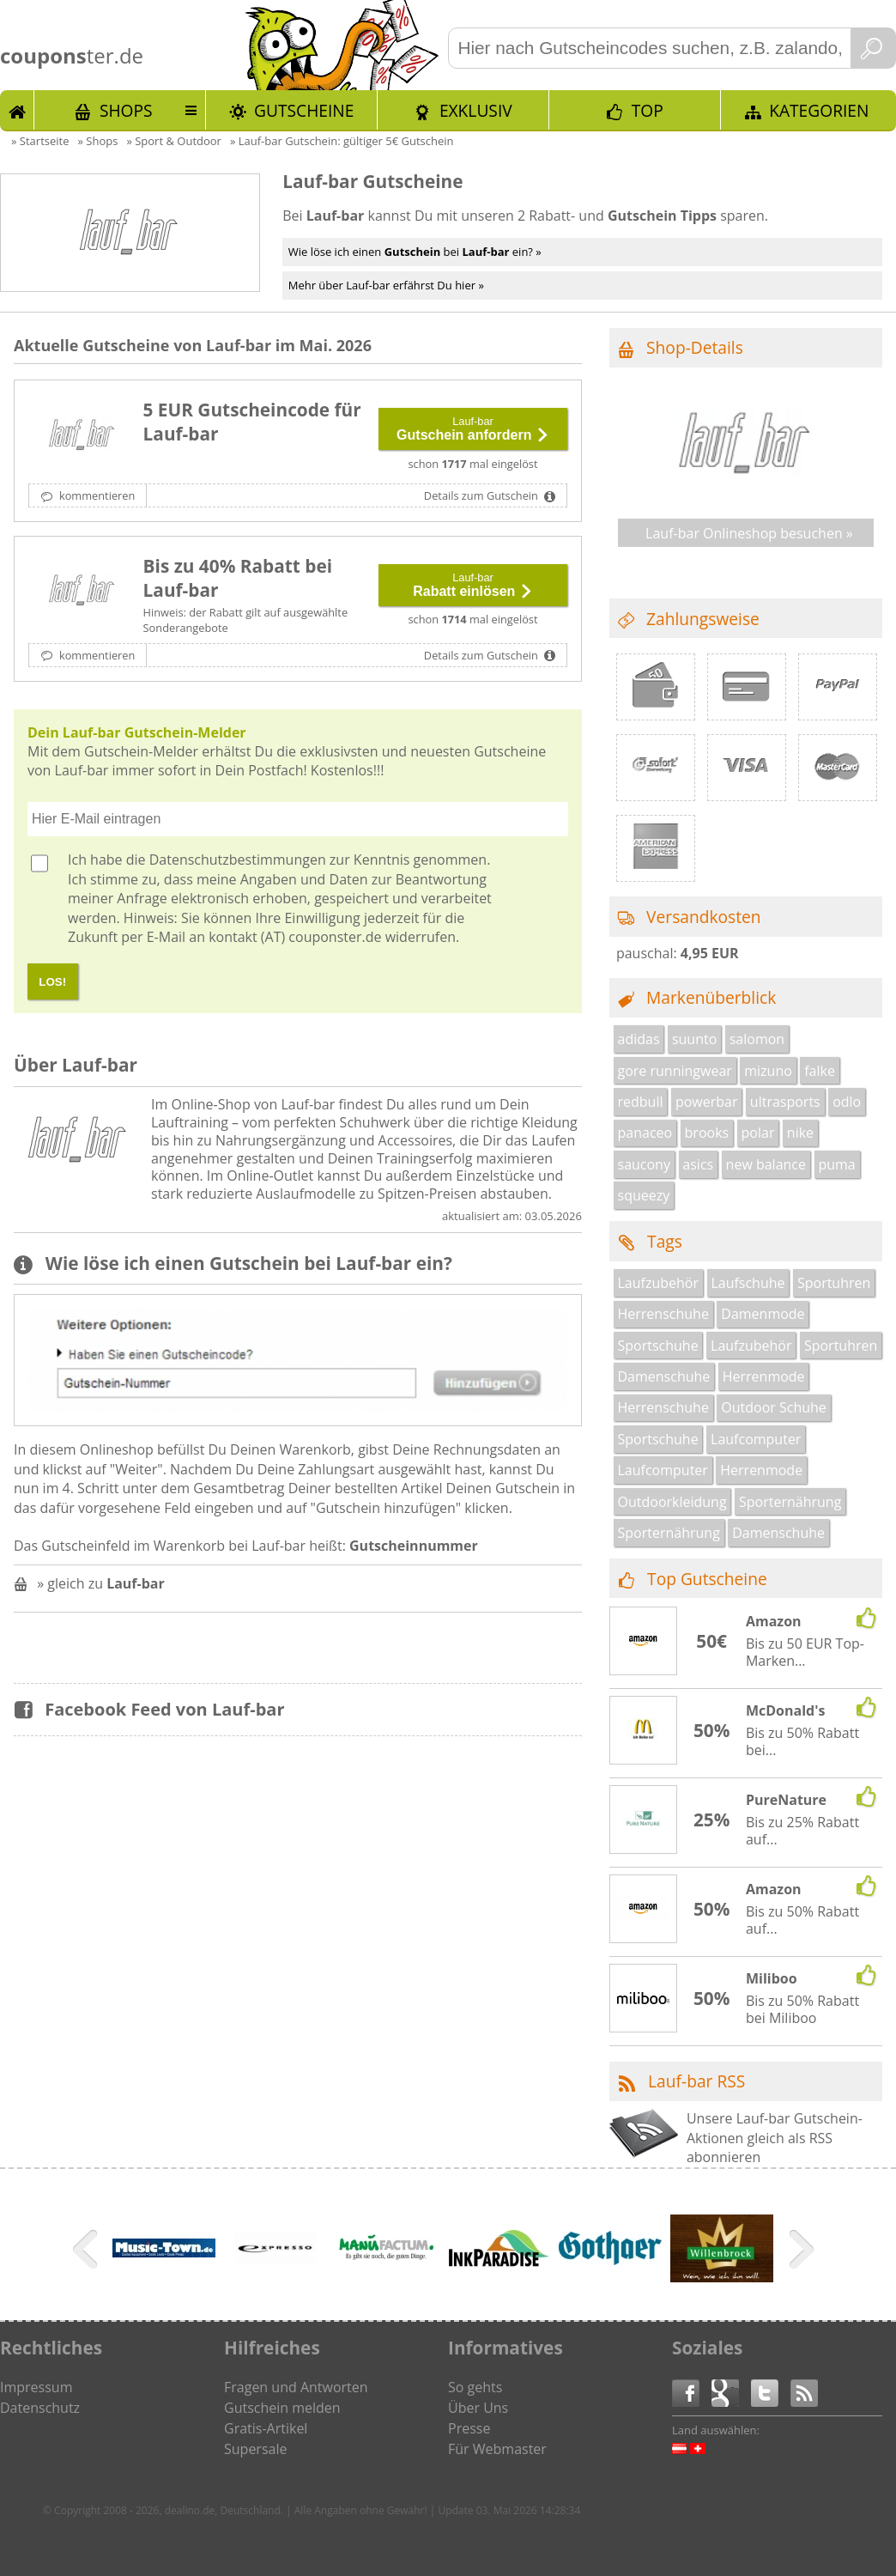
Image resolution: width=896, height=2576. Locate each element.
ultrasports (785, 1101)
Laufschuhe (747, 1282)
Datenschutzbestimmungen (237, 859)
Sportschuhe (658, 1345)
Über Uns (478, 2407)
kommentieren (96, 495)
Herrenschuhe (663, 1313)
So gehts (475, 2387)
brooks (707, 1132)
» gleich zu (101, 1583)
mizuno (768, 1070)
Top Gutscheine (707, 1578)
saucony (644, 1164)
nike (800, 1132)
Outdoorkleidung (672, 1501)
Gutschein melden (282, 2407)
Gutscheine (304, 110)
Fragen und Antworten (296, 2387)
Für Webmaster (497, 2448)
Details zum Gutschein (482, 495)
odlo (846, 1101)
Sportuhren (833, 1282)
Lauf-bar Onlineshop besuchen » (749, 533)
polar (758, 1132)
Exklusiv (475, 110)
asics (697, 1164)
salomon (757, 1039)
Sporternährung (790, 1501)
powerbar (706, 1101)
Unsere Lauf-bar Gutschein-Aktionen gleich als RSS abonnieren (775, 2137)
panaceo (645, 1132)
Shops (126, 110)
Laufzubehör (658, 1282)
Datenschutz (40, 2407)
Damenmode (762, 1313)
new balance (766, 1164)
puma (836, 1164)
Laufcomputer (756, 1439)
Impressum (36, 2387)
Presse (469, 2428)
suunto (694, 1039)
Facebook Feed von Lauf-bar (164, 1709)
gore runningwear (675, 1070)
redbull (640, 1101)
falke (819, 1070)
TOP (647, 110)
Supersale (255, 2448)
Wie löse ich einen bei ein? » (415, 251)
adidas (639, 1039)
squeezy (644, 1195)
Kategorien (819, 110)
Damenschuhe (664, 1376)
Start (17, 110)
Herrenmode (764, 1376)
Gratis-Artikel (265, 2428)
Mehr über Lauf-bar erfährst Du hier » (386, 285)
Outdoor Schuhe (773, 1407)
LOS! (52, 981)
